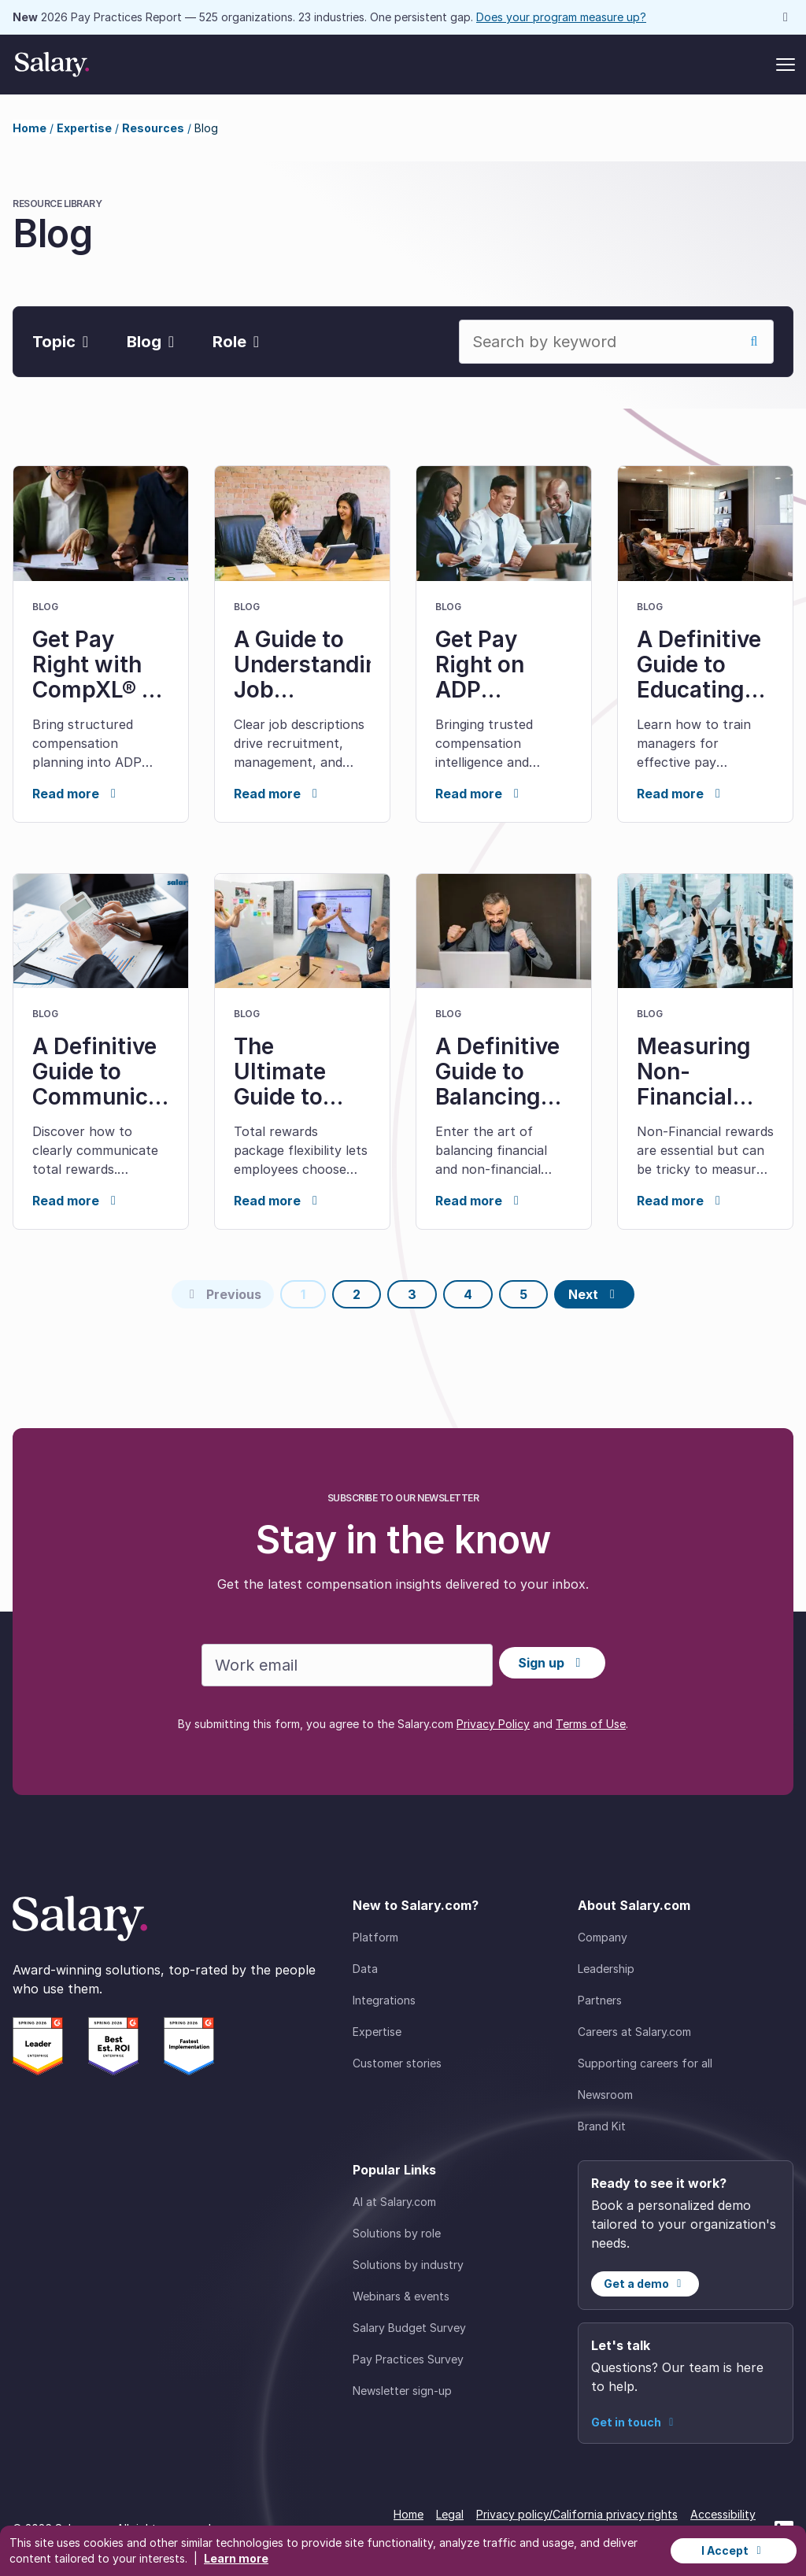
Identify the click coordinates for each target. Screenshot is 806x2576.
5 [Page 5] (523, 1294)
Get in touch (634, 2422)
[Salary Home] (52, 64)
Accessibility (723, 2514)
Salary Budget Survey (409, 2327)
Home (29, 128)
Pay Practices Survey (408, 2359)
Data (365, 1968)
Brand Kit (602, 2126)
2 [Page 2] (356, 1294)
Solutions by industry (408, 2264)
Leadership (606, 1968)
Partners (600, 2000)
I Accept (733, 2550)
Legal (450, 2514)
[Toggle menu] (785, 64)
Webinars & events (401, 2296)
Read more (76, 793)
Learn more (236, 2558)
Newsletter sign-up (402, 2390)
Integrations (384, 2000)
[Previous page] (223, 1294)
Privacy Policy (493, 1723)
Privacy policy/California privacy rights (577, 2514)
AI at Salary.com (394, 2201)
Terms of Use (591, 1723)
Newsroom (605, 2094)
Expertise (84, 128)
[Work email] (347, 1665)
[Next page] (594, 1294)
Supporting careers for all (645, 2063)
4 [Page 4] (468, 1294)
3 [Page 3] (412, 1294)
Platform (375, 1937)
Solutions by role (397, 2233)
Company (602, 1937)
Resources (153, 128)
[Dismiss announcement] (785, 17)
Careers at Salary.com (634, 2031)
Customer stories (397, 2063)
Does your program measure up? (561, 17)
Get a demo (645, 2283)
